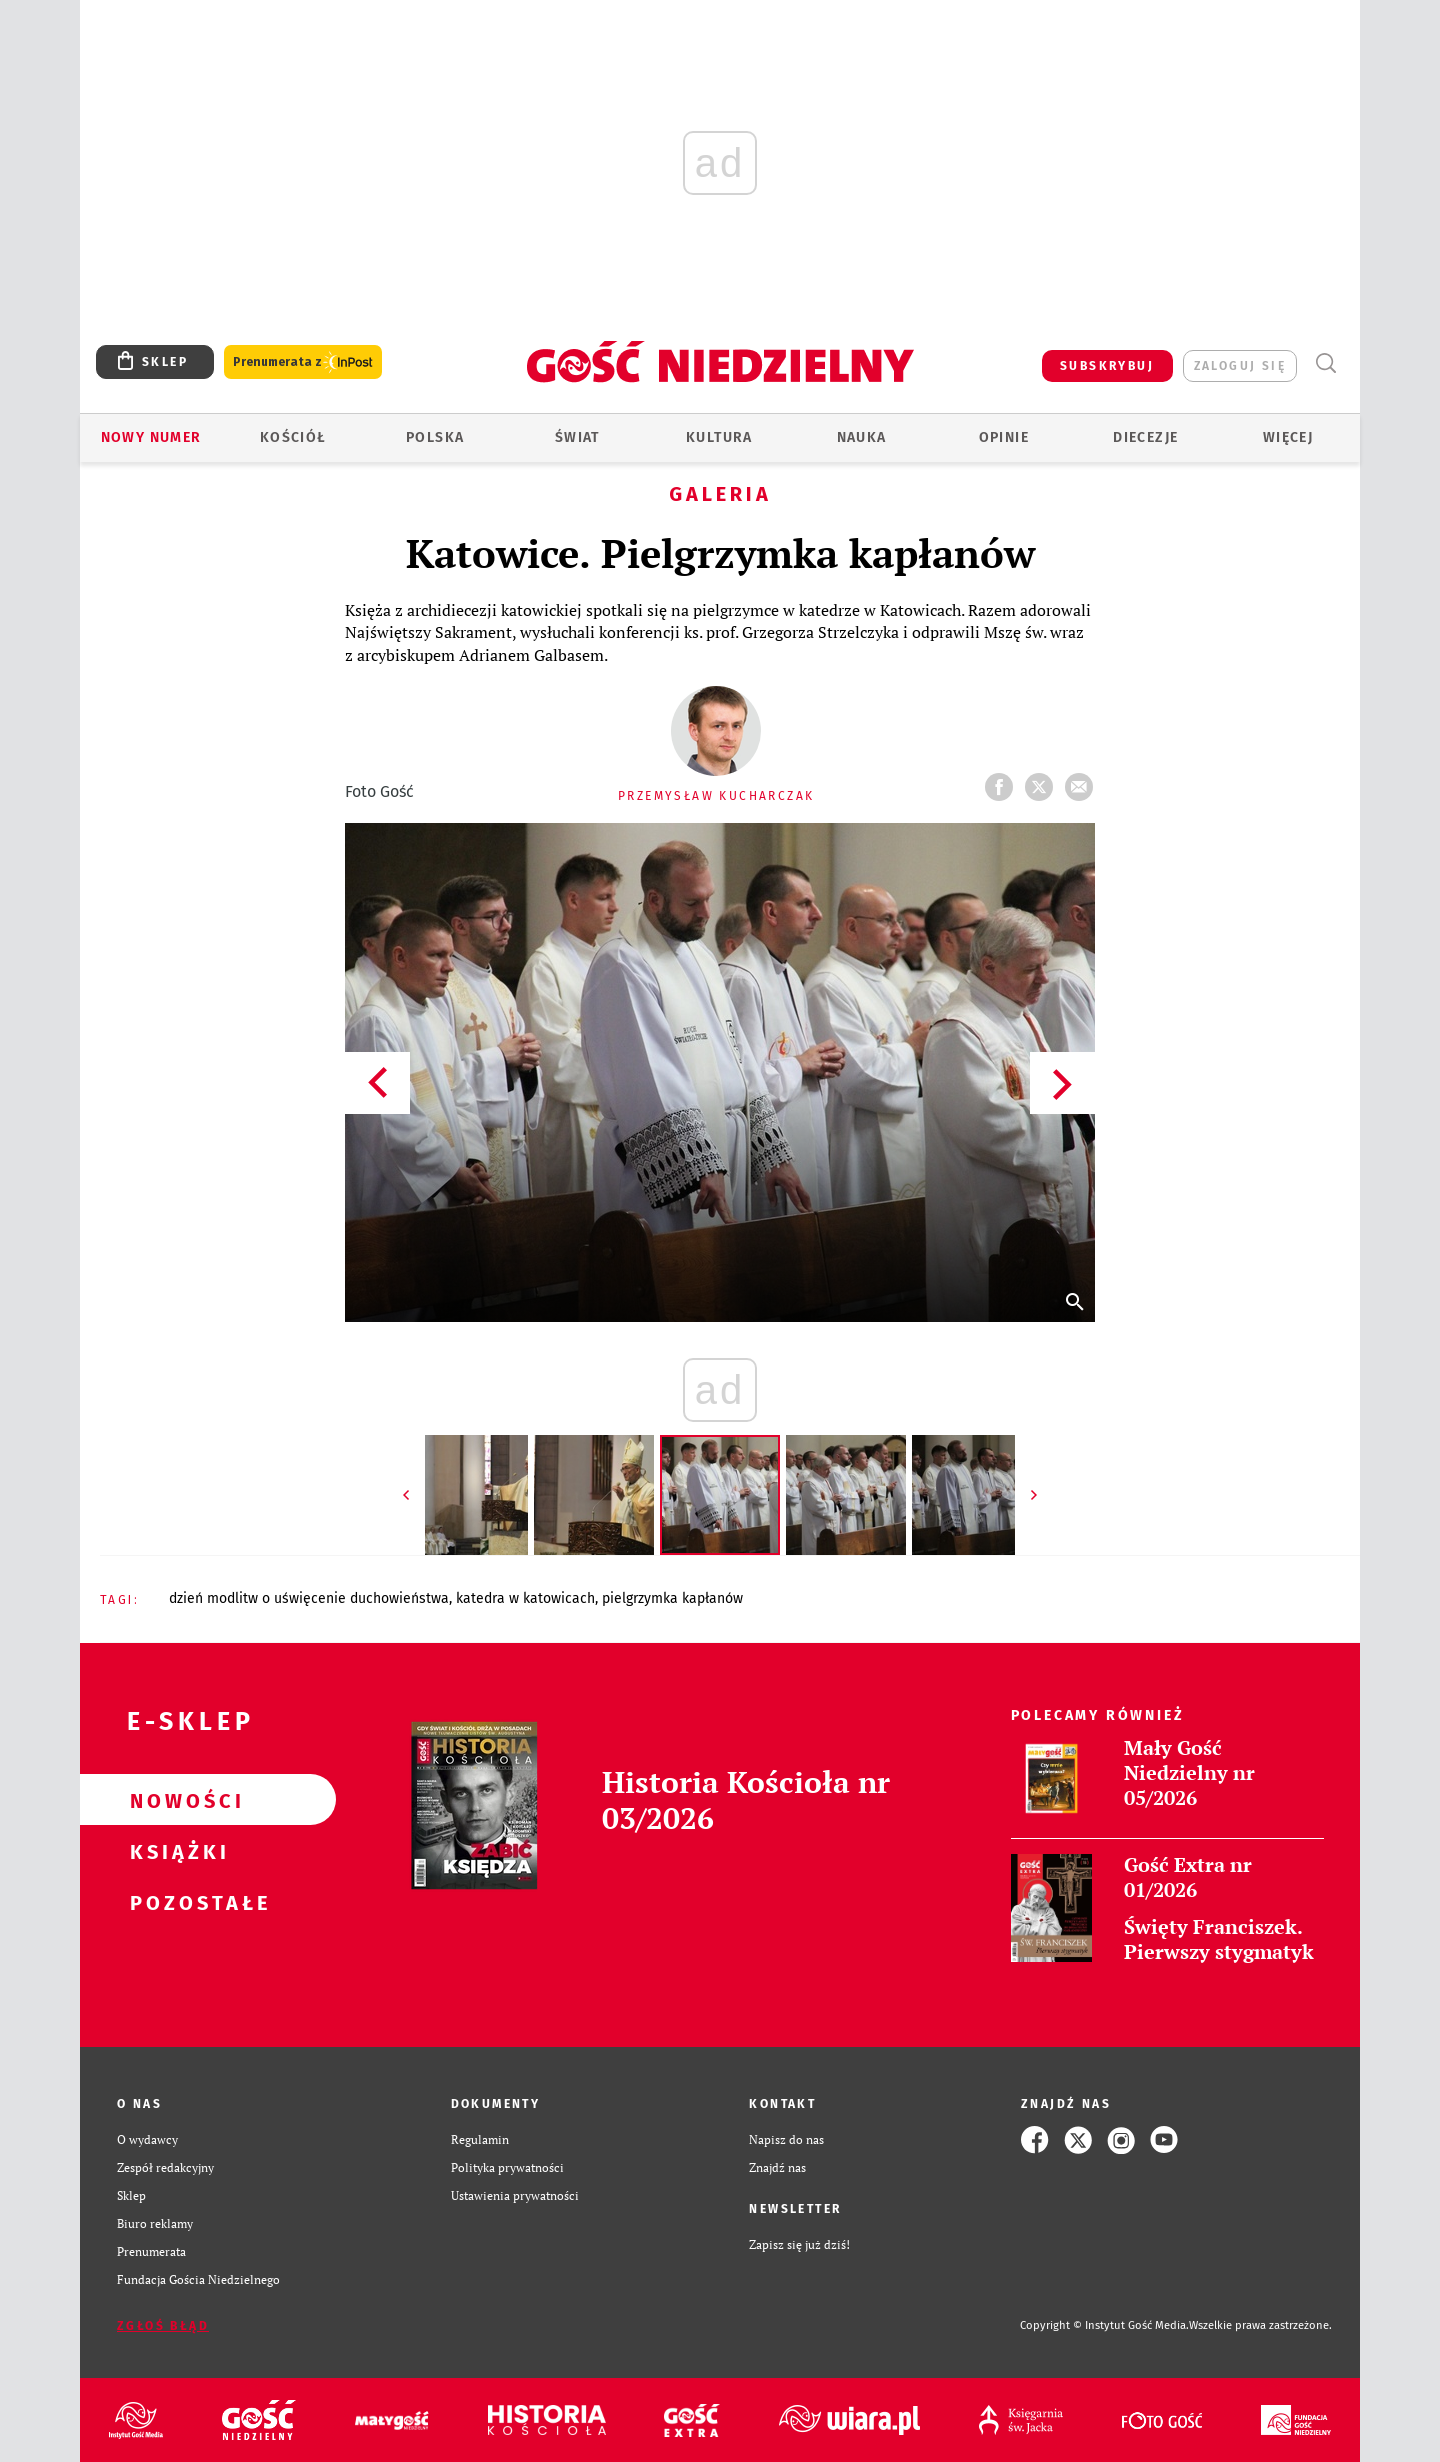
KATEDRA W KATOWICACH (525, 1598)
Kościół (293, 437)
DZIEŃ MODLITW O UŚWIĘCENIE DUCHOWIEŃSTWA (309, 1598)
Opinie (1004, 437)
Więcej (1288, 437)
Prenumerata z (303, 362)
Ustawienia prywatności (515, 2195)
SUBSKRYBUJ (1107, 366)
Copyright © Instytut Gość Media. (1104, 2325)
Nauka (862, 437)
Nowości (176, 1800)
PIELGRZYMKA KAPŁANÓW (672, 1598)
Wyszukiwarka (1325, 363)
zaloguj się (1240, 366)
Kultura (719, 437)
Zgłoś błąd (163, 2326)
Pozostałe (176, 1902)
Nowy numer (151, 437)
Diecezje (1145, 437)
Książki (176, 1851)
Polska (435, 437)
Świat (577, 437)
